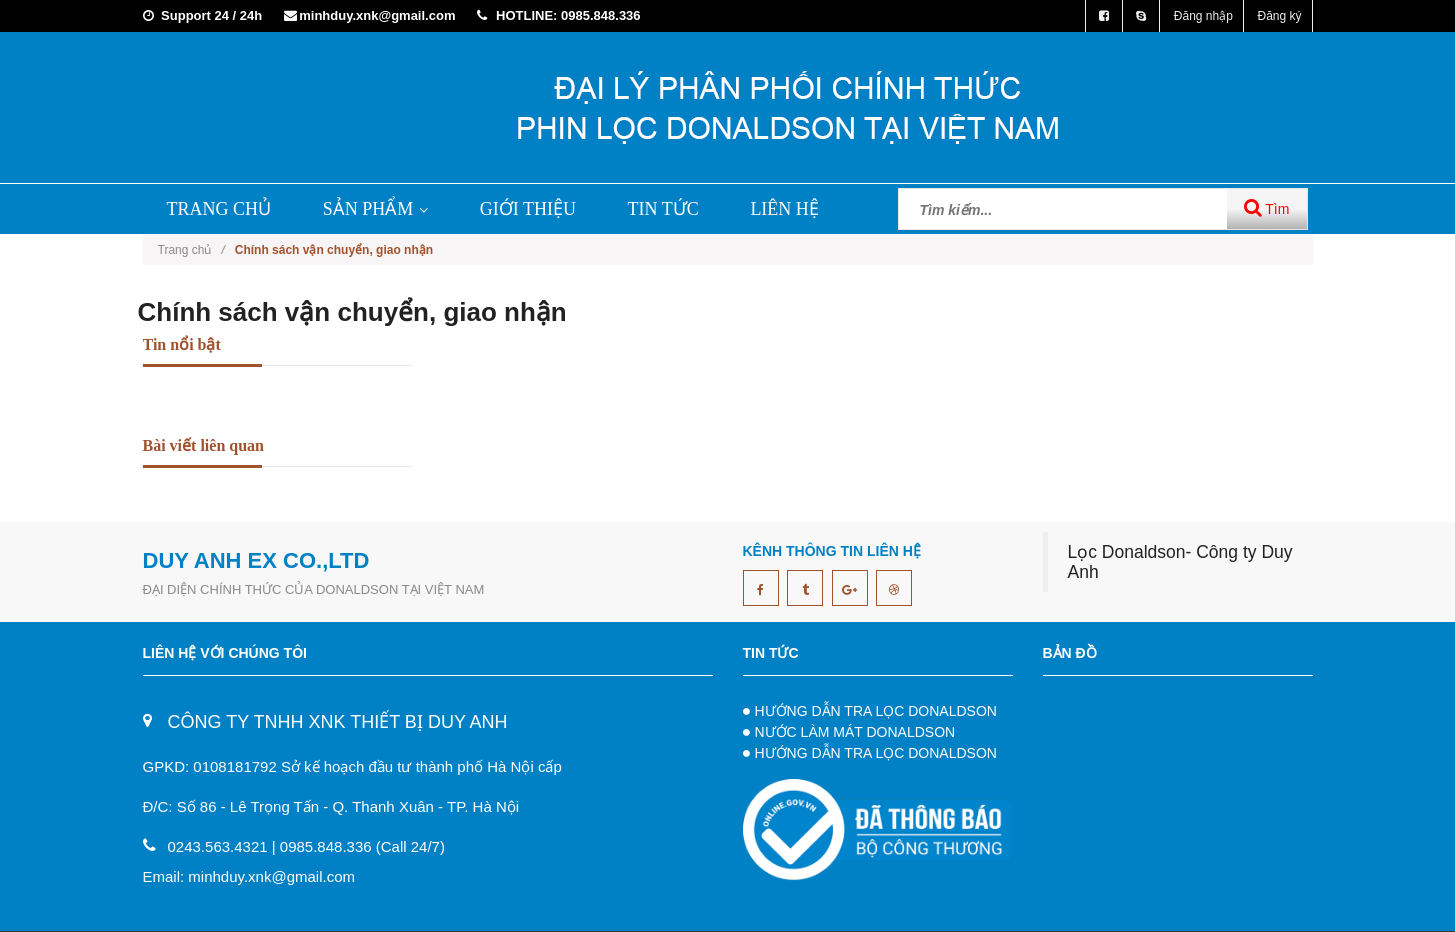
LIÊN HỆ (784, 209)
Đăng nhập (1203, 16)
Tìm (1267, 207)
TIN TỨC (663, 209)
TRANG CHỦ (219, 209)
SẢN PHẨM (376, 209)
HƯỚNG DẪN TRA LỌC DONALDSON (876, 711)
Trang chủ (191, 250)
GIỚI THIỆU (528, 209)
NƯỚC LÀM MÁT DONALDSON (855, 732)
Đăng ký (1279, 16)
